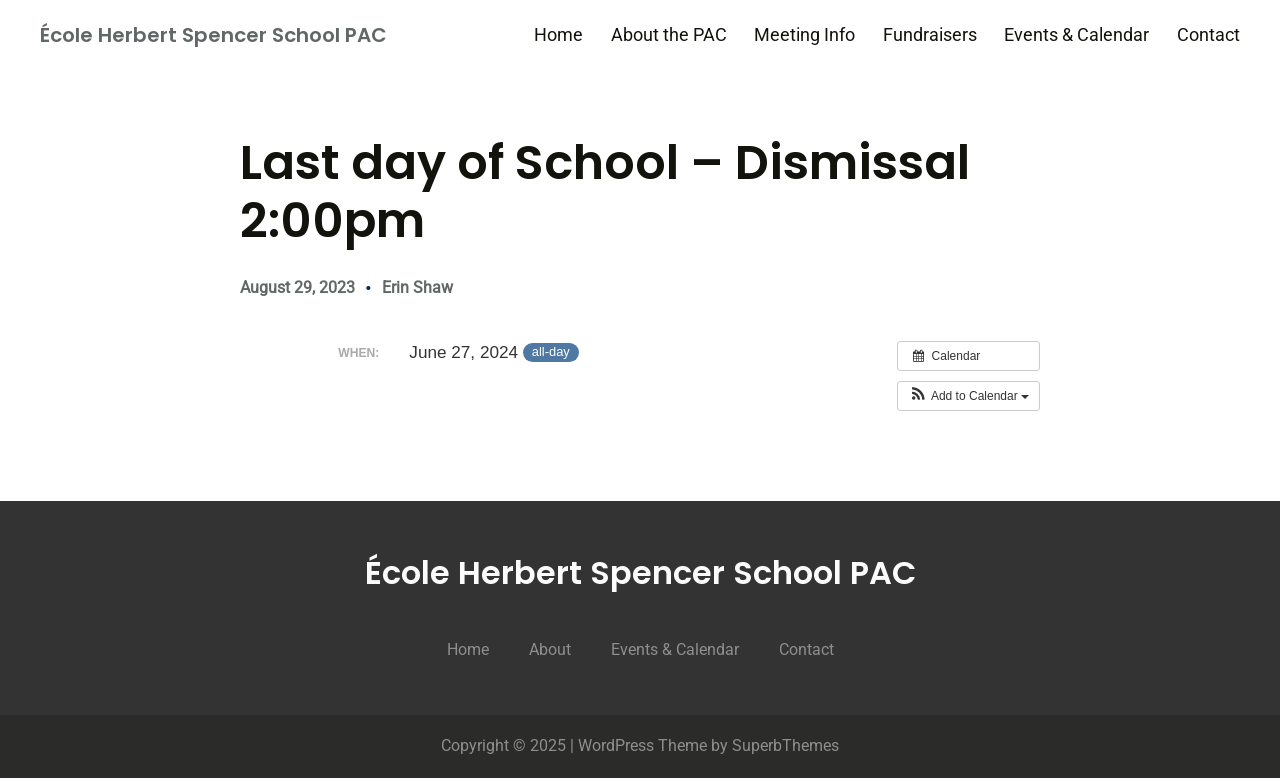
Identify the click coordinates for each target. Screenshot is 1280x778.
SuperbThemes (785, 745)
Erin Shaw (417, 287)
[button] (968, 396)
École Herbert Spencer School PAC (213, 35)
